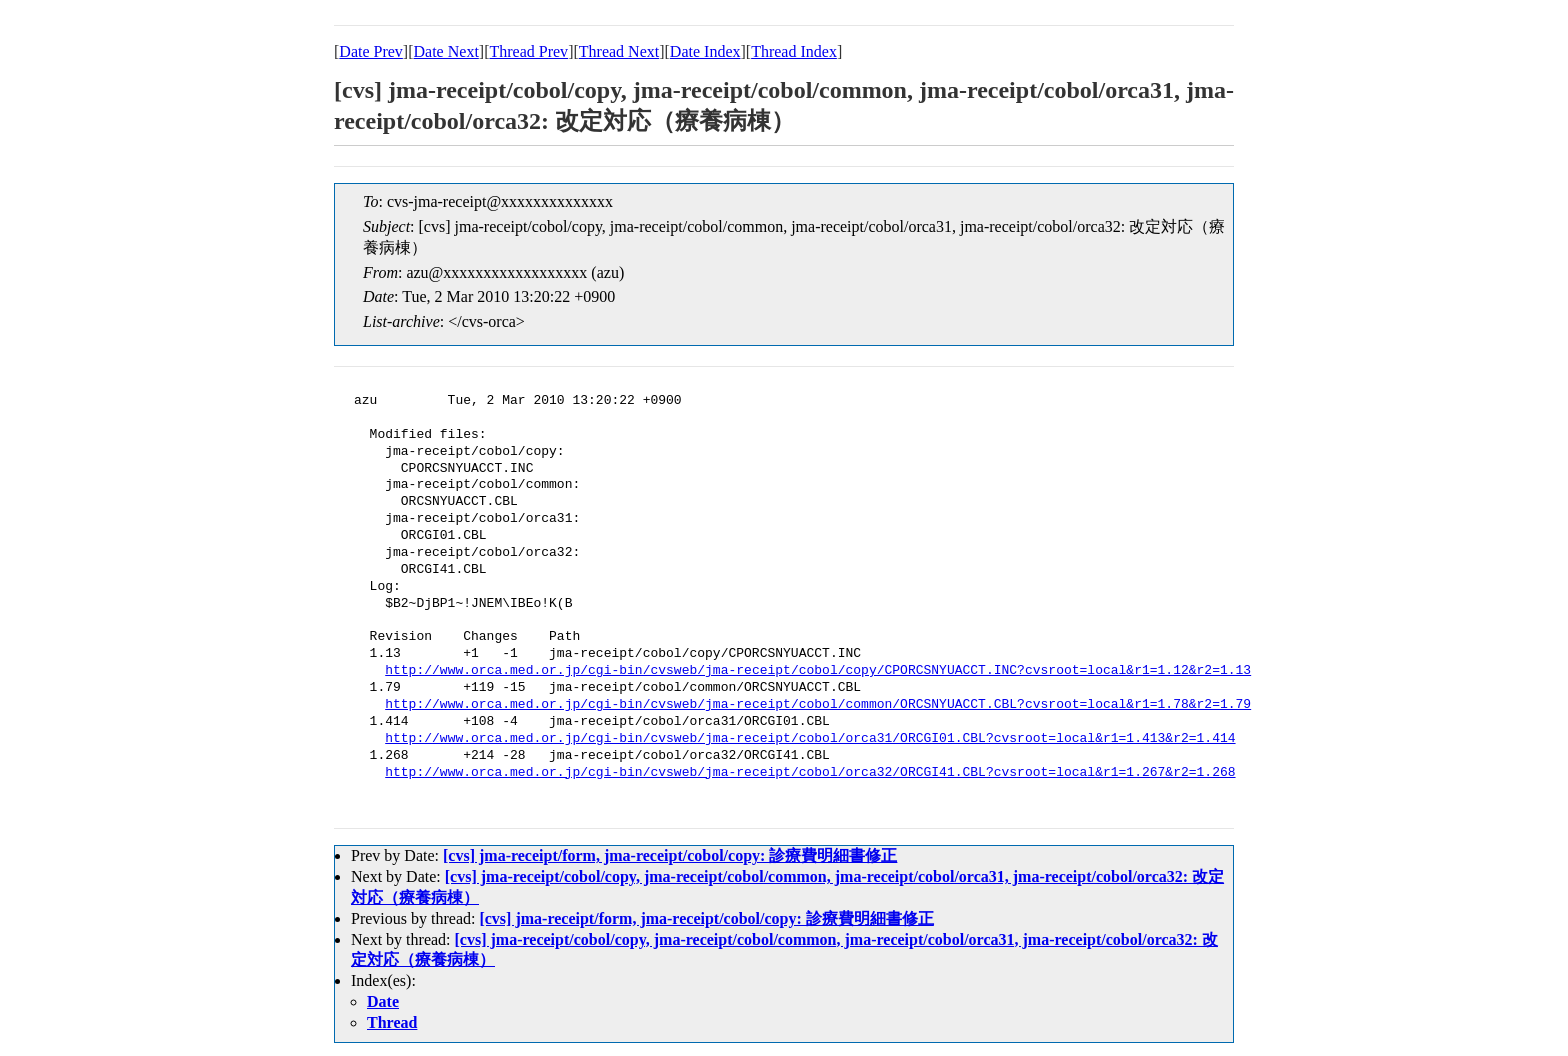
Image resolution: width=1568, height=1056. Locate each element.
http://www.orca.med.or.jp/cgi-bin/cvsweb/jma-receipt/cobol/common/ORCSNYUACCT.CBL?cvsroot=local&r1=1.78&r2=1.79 (818, 705)
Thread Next (619, 51)
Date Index (705, 51)
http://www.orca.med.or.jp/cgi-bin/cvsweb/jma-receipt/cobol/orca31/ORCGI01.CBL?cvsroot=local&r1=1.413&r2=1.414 (810, 739)
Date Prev (371, 51)
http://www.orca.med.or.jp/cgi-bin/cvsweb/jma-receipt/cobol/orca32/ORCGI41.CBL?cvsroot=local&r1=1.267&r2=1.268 (810, 773)
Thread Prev (528, 51)
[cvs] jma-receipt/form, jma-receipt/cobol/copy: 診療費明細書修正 (670, 855)
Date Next (446, 51)
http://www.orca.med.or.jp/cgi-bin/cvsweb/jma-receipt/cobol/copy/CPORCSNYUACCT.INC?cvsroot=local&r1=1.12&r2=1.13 (818, 671)
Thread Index (794, 51)
